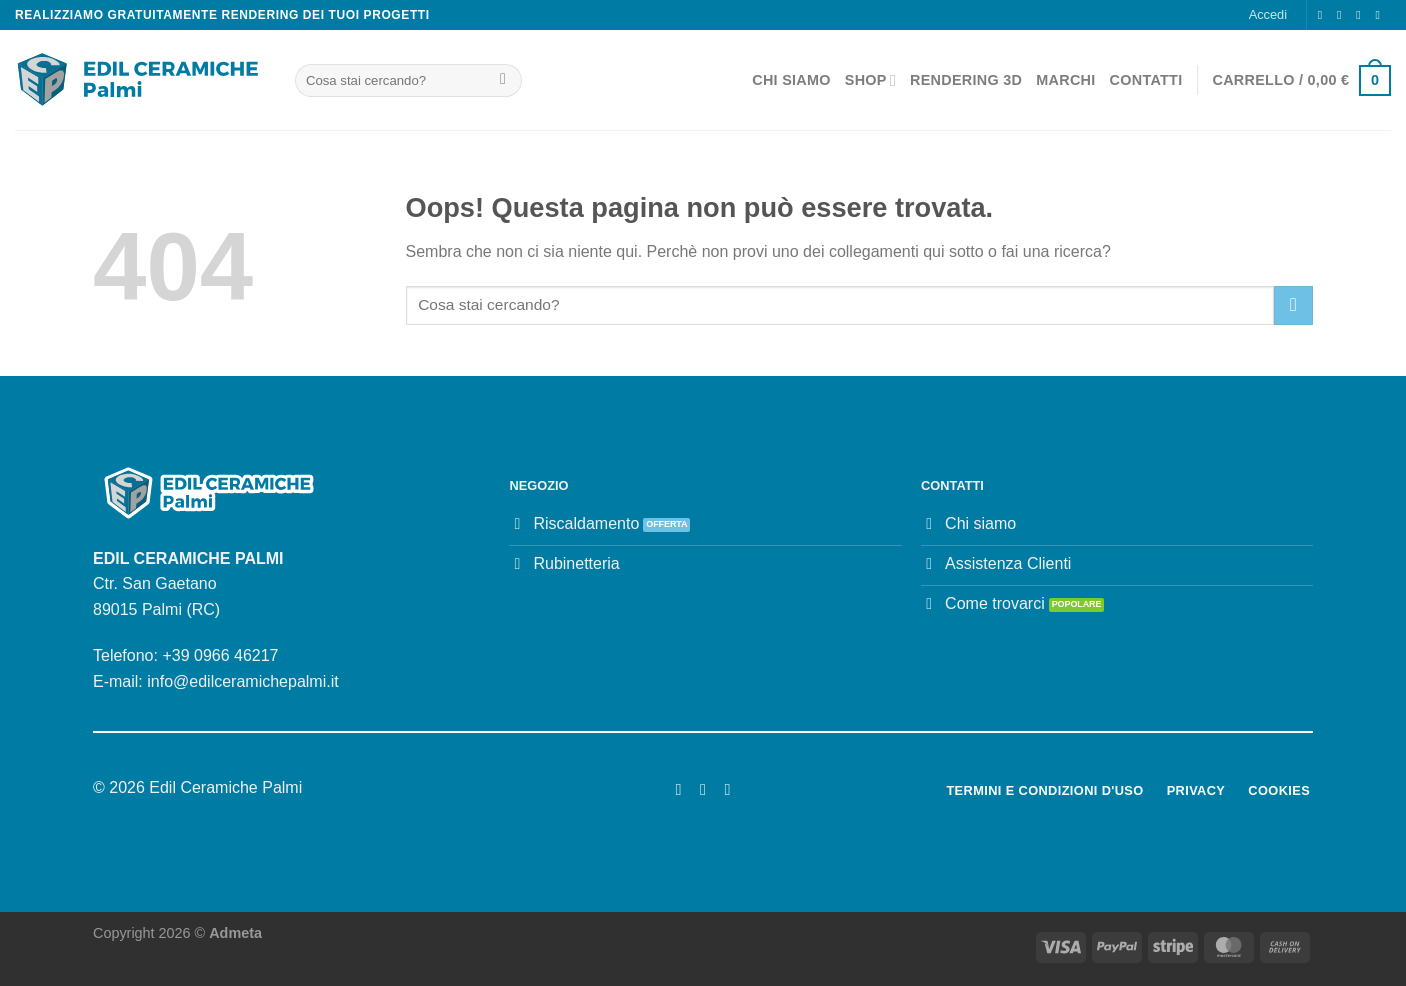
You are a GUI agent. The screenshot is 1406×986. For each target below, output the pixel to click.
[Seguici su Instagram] (1343, 15)
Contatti (1146, 80)
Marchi (1065, 80)
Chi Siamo (791, 80)
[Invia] (503, 81)
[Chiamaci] (1381, 15)
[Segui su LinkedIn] (727, 789)
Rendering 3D (966, 80)
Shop (870, 80)
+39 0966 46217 (220, 655)
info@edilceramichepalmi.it (242, 681)
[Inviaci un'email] (1362, 15)
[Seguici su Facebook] (1324, 15)
